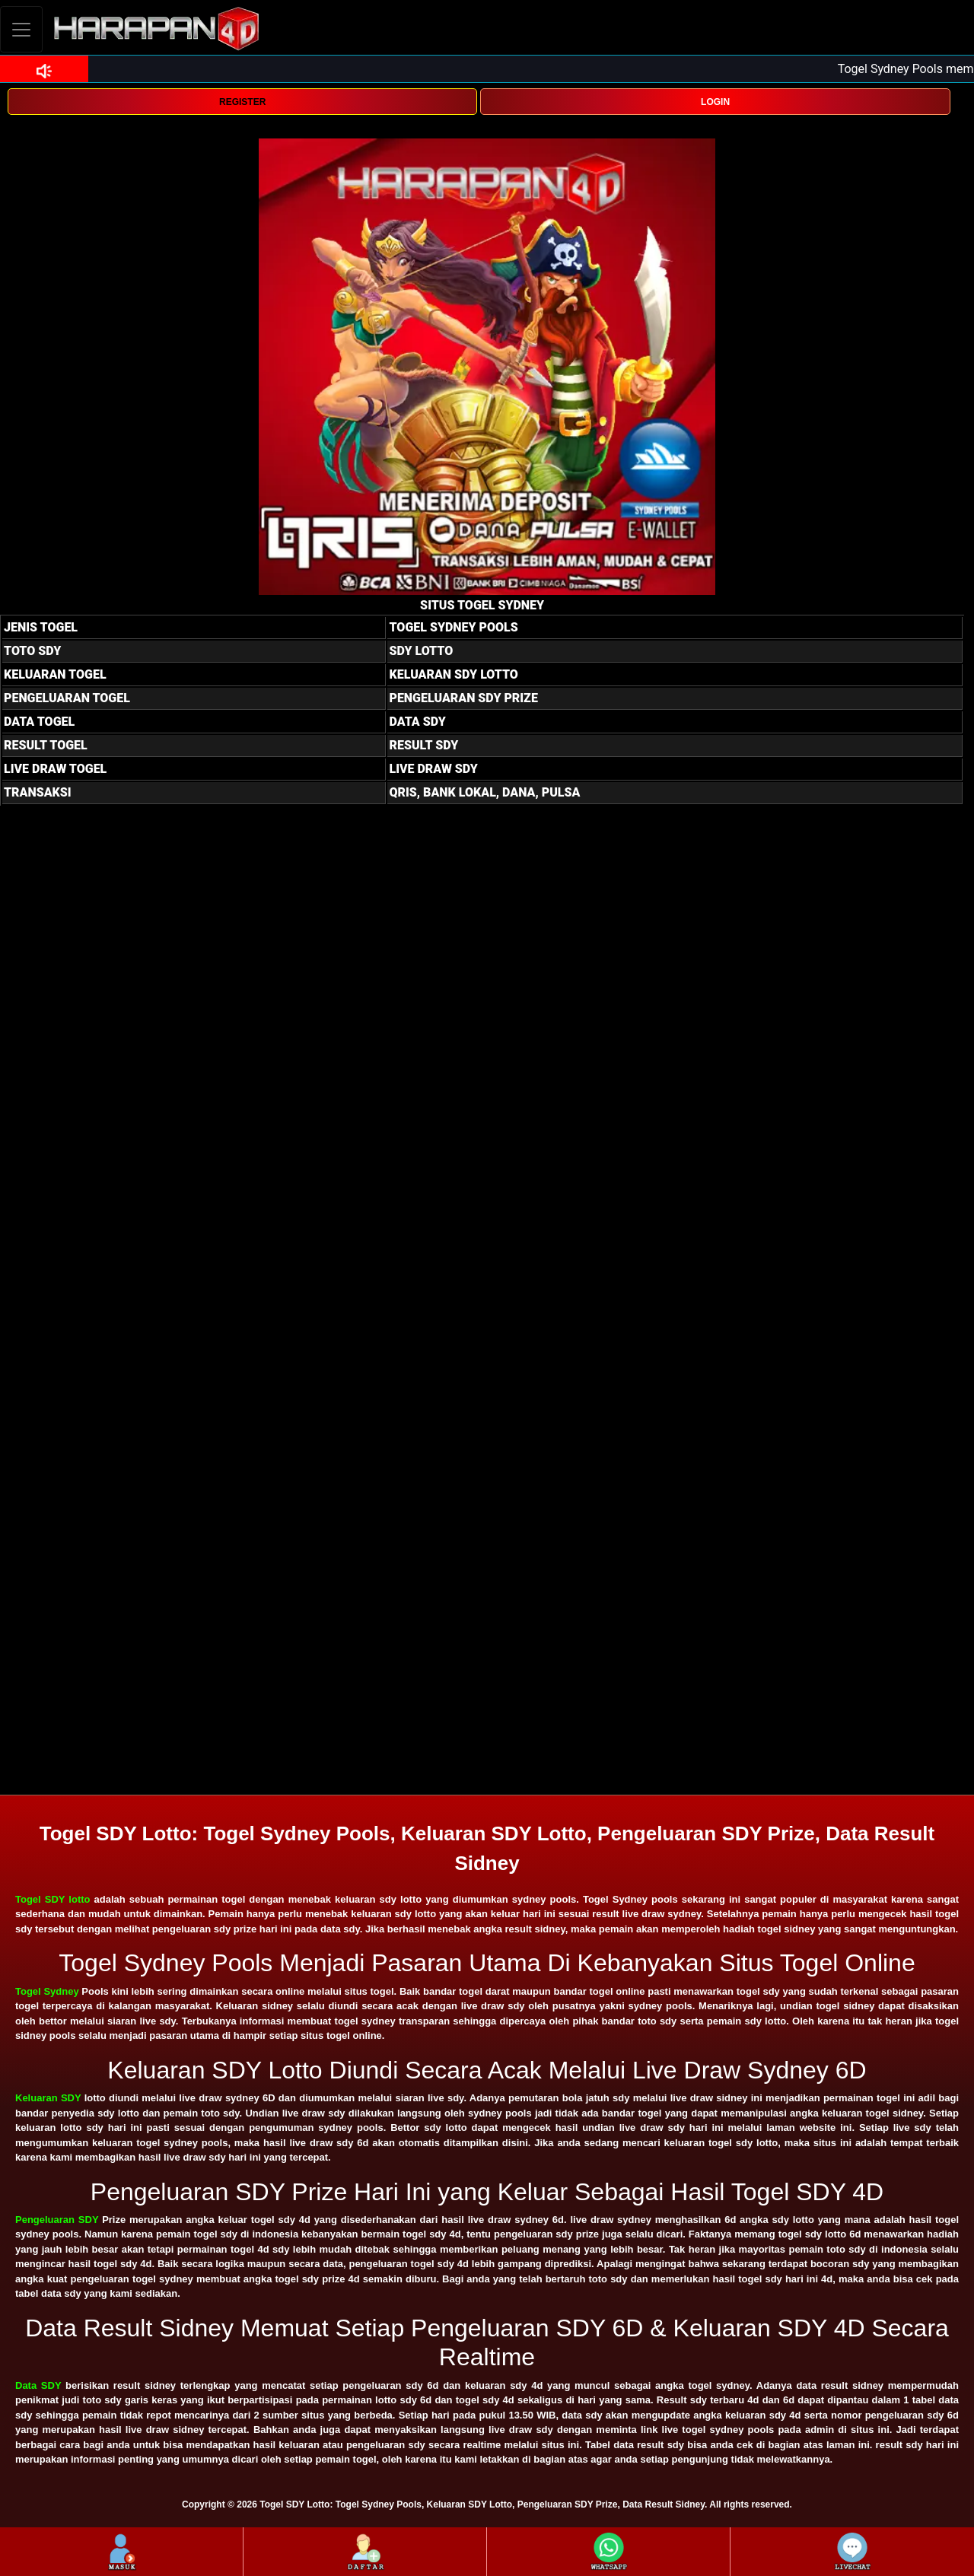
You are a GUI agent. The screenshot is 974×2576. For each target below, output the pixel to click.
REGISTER (242, 102)
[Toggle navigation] (21, 29)
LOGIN (715, 102)
